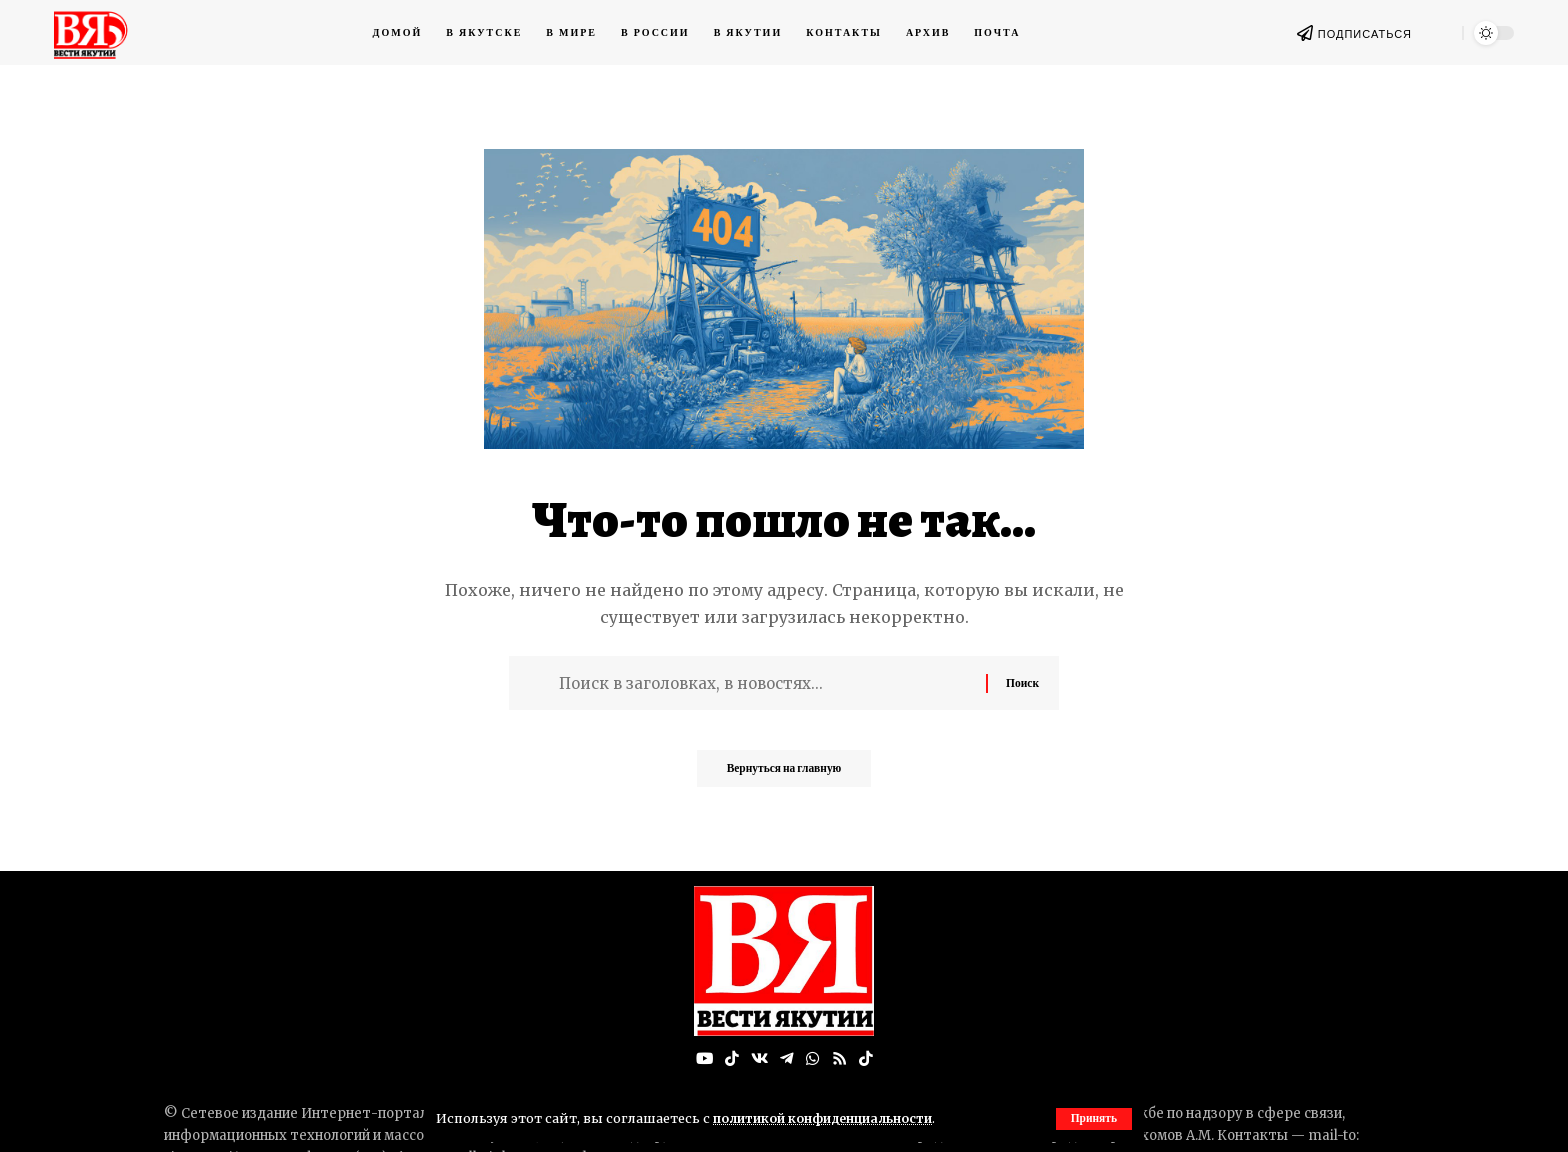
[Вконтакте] (759, 1059)
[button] (1092, 1119)
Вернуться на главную (784, 774)
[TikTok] (731, 1059)
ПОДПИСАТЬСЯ (1365, 34)
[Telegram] (787, 1059)
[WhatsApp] (813, 1059)
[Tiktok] (867, 1059)
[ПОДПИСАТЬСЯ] (1305, 33)
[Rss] (840, 1059)
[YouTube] (703, 1059)
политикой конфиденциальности (828, 1118)
